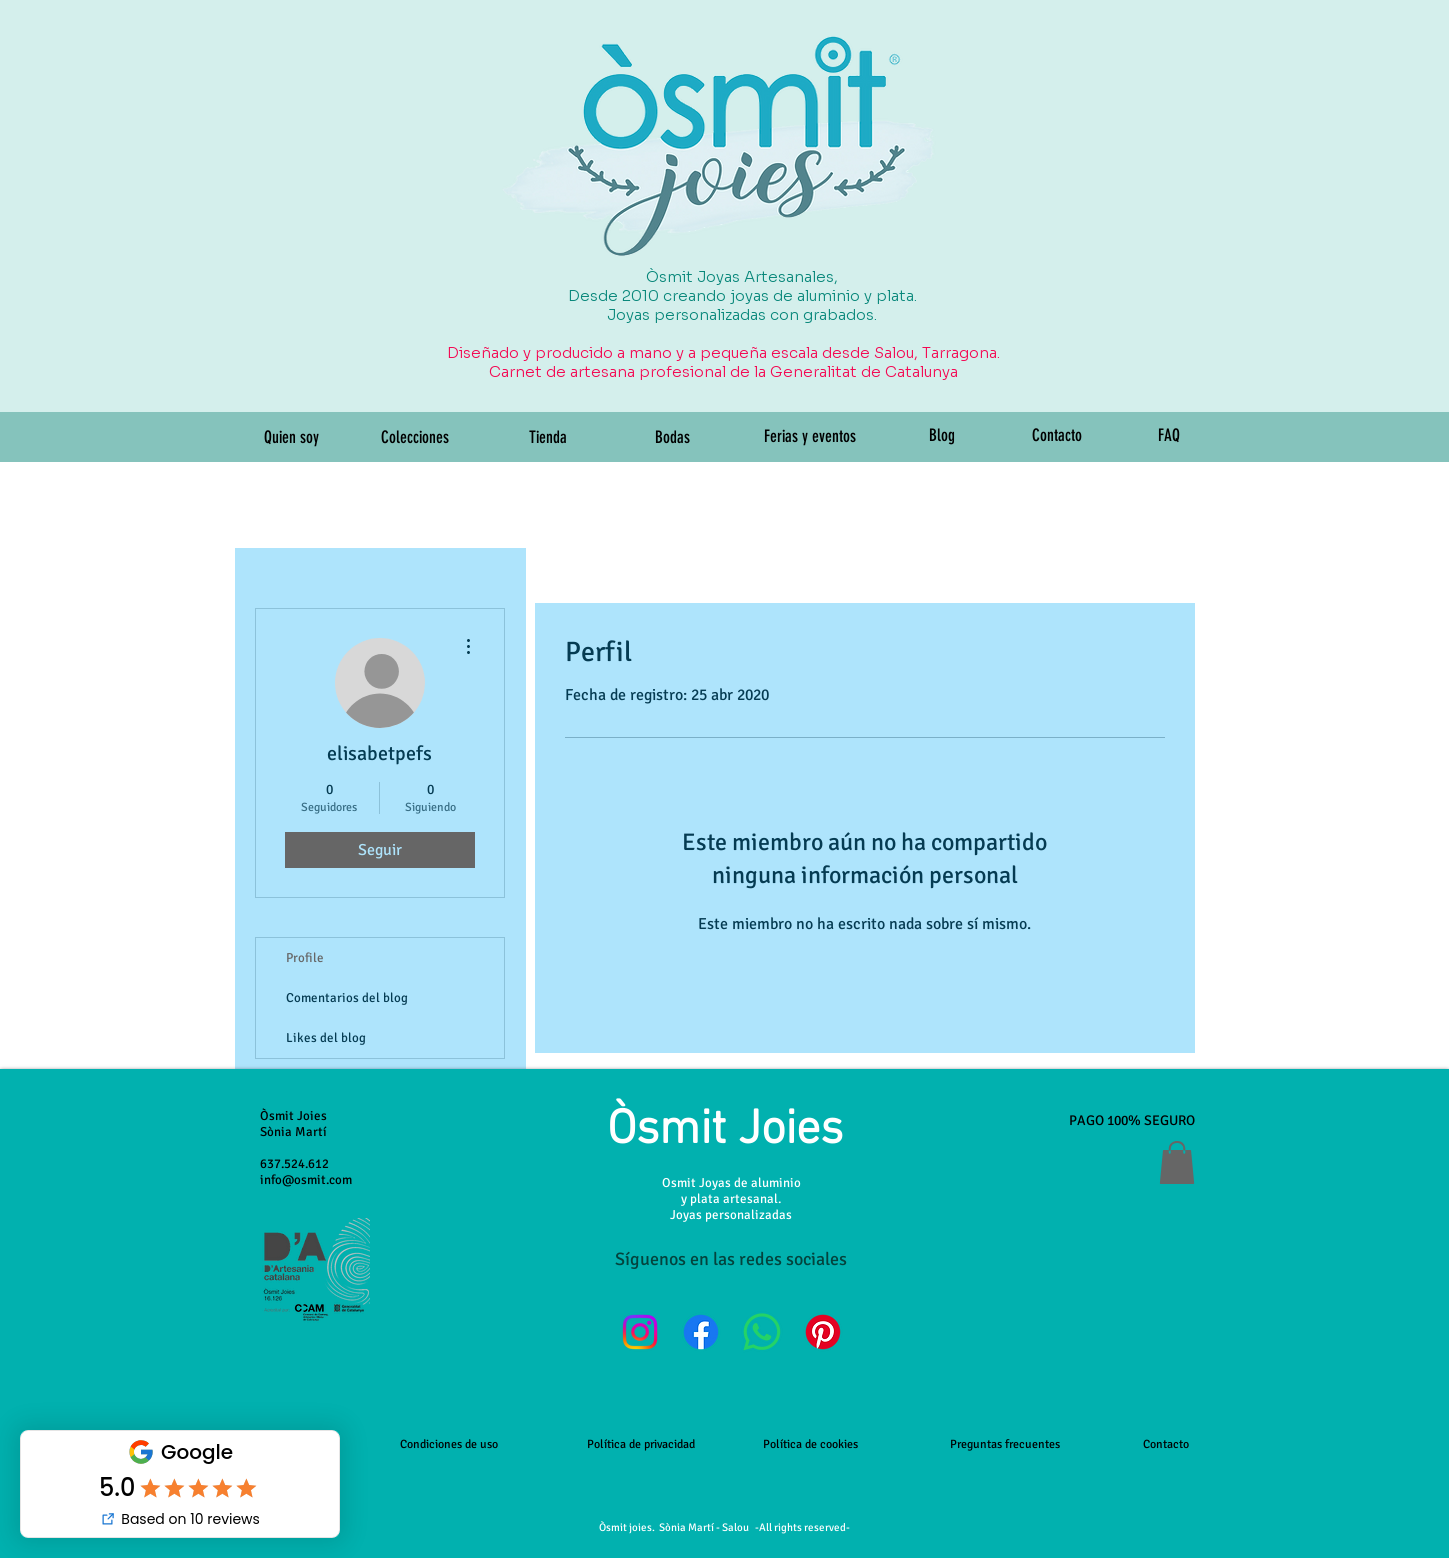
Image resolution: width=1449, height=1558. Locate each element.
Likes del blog (326, 1038)
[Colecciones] (415, 438)
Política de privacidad (641, 1444)
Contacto (1166, 1444)
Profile (305, 958)
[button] (1177, 1162)
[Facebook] (701, 1332)
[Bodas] (673, 438)
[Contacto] (1057, 436)
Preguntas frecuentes (1005, 1444)
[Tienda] (548, 438)
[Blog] (942, 436)
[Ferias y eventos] (810, 437)
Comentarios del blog (347, 998)
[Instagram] (640, 1332)
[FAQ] (1169, 436)
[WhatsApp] (762, 1332)
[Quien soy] (292, 438)
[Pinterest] (823, 1332)
